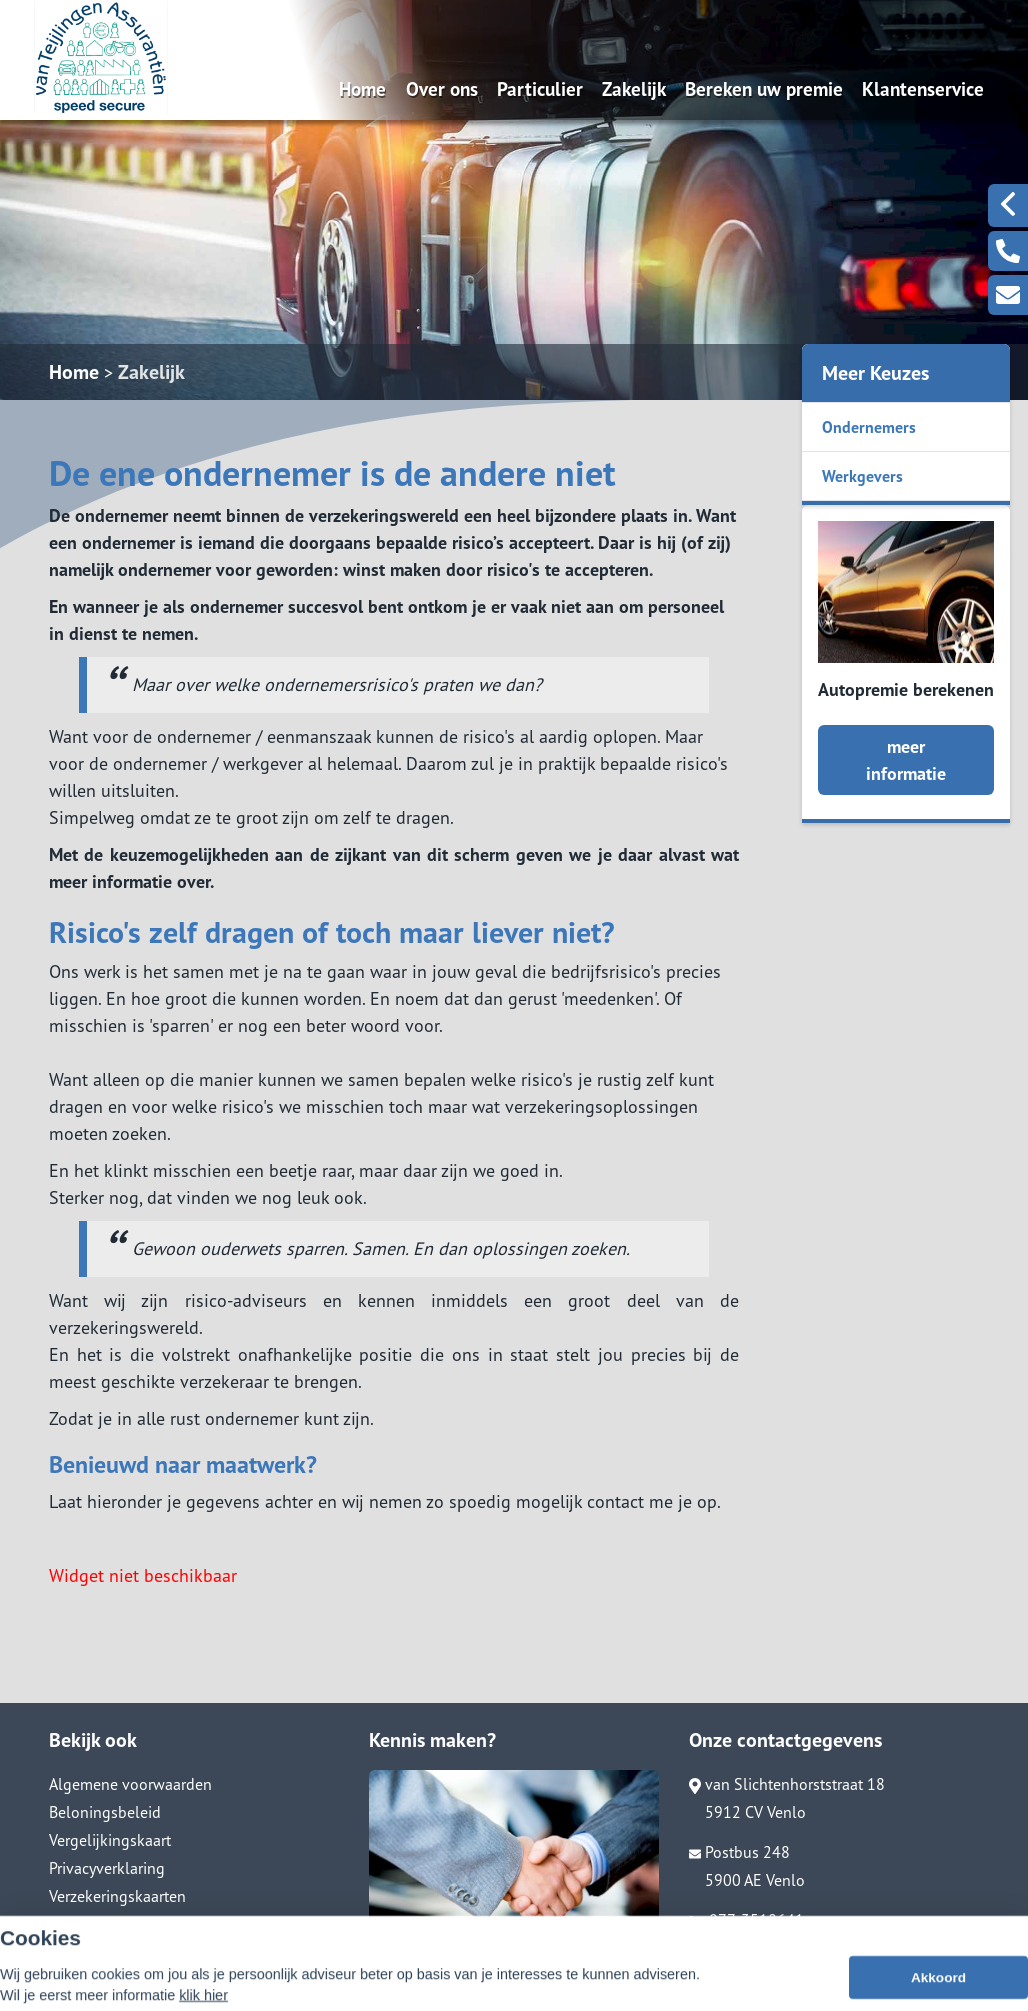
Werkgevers (862, 476)
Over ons (442, 88)
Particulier (540, 88)
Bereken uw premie (764, 88)
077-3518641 (746, 1920)
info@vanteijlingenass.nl (783, 1948)
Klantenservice (923, 88)
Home (362, 88)
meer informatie (906, 760)
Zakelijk (634, 88)
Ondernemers (869, 427)
